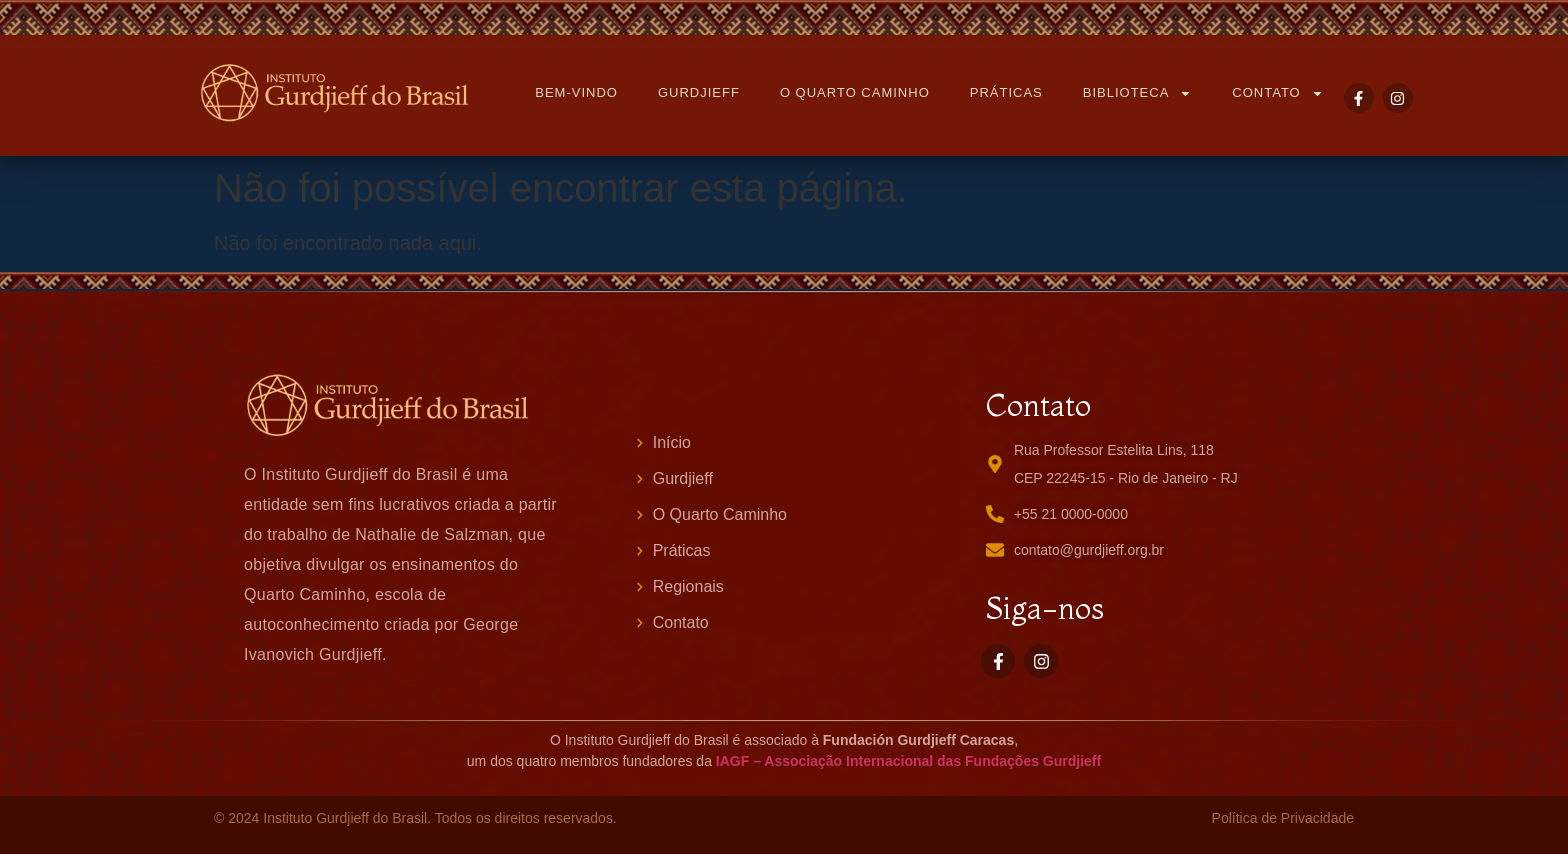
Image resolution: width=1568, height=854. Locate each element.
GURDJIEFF (699, 92)
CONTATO (1277, 93)
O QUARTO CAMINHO (855, 92)
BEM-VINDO (576, 92)
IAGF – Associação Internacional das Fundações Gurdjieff (908, 761)
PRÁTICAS (1006, 92)
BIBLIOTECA (1138, 93)
